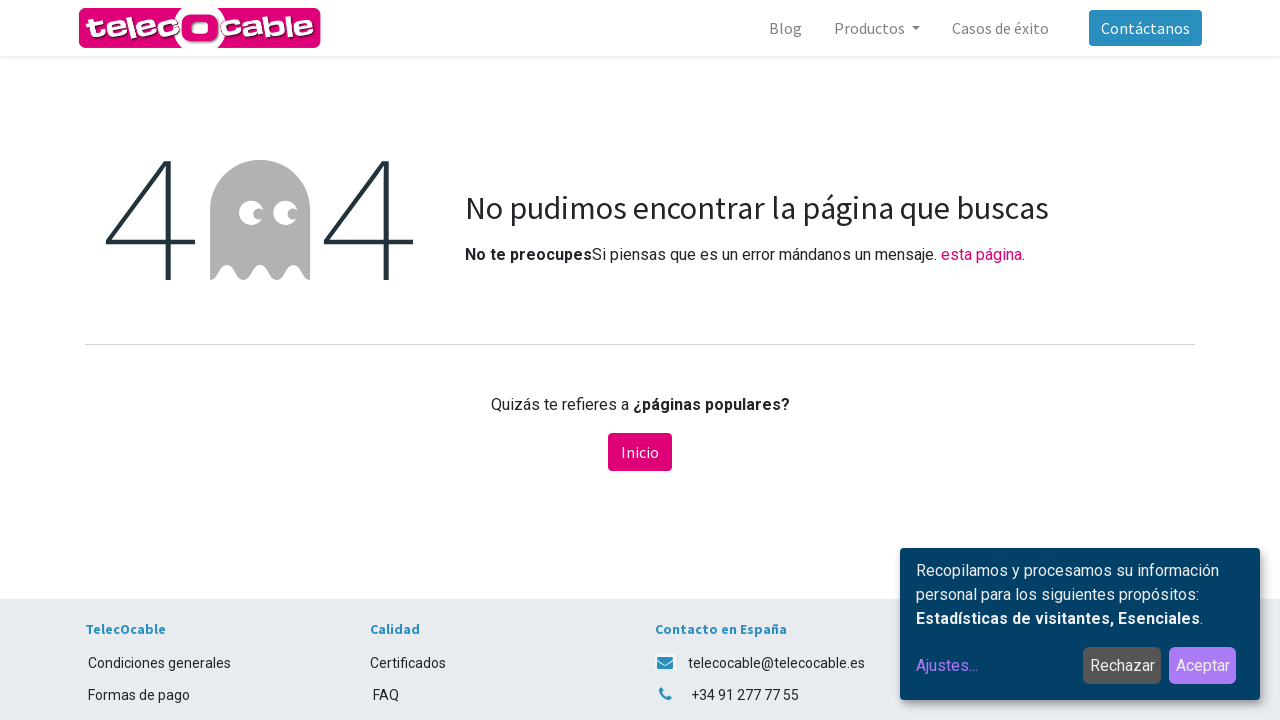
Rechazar (1122, 665)
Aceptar (1203, 665)
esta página (981, 254)
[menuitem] (778, 28)
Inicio (640, 452)
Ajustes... (947, 665)
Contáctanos (1138, 28)
